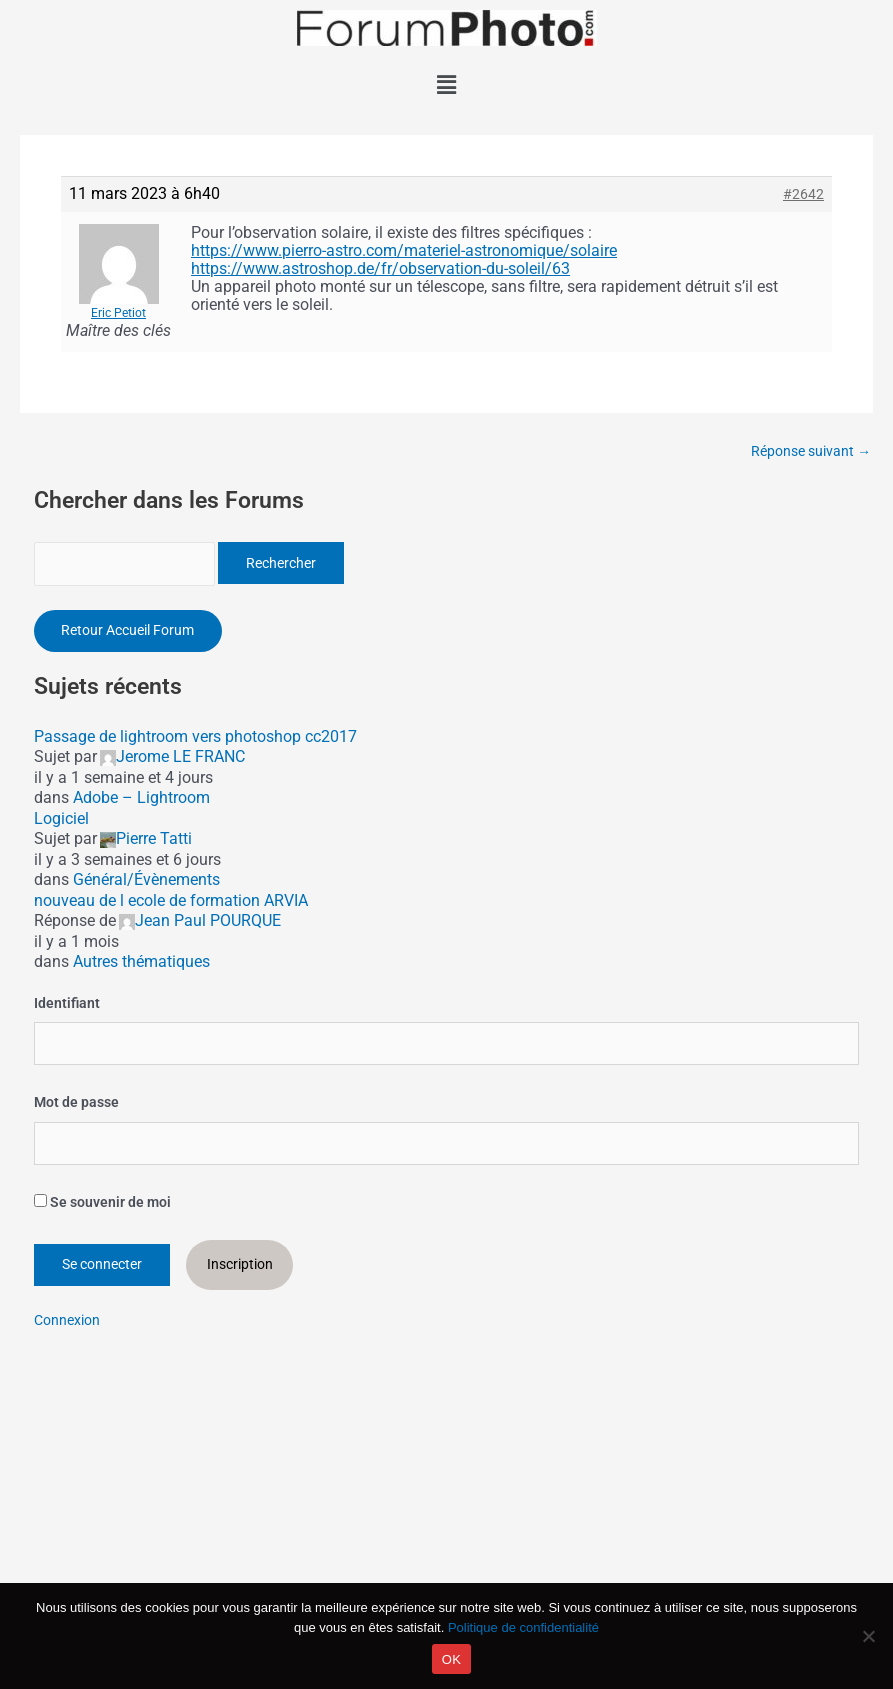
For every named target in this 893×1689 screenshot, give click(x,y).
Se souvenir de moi (102, 1203)
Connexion (67, 1321)
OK (451, 1659)
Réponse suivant (811, 452)
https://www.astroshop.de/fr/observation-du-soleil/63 (380, 268)
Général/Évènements (146, 881)
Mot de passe (76, 1104)
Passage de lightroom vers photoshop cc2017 (195, 738)
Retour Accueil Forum (128, 632)
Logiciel (61, 820)
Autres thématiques (141, 963)
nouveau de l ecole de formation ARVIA (171, 902)
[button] (446, 85)
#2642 (803, 194)
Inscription (240, 1266)
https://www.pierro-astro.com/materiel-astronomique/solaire (404, 250)
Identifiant (67, 1005)
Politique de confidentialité (523, 1627)
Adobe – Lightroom (141, 799)
